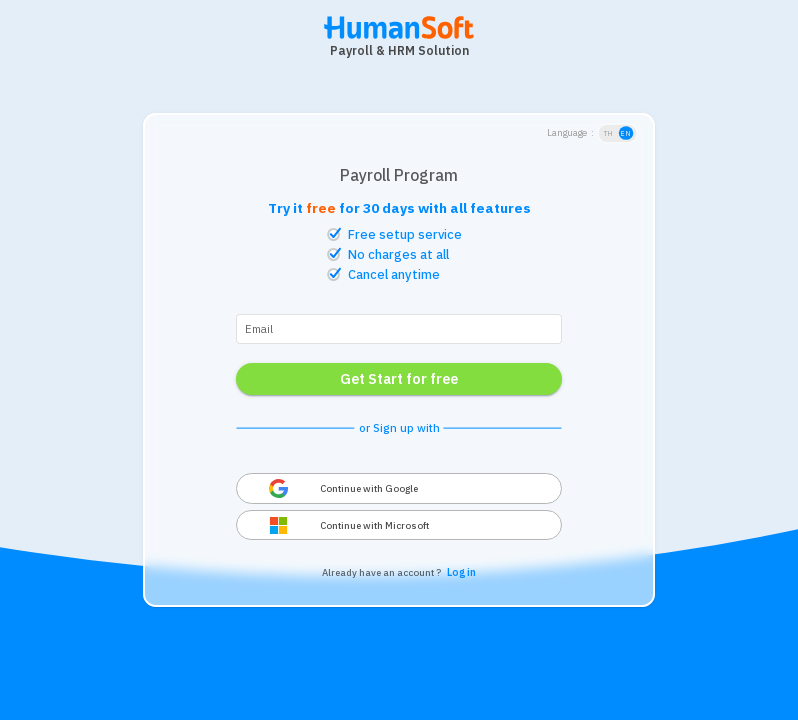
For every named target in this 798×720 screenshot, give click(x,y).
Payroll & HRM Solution (399, 50)
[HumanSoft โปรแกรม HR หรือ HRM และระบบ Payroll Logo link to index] (399, 37)
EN (626, 133)
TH (608, 133)
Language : (570, 133)
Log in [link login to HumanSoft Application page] (461, 572)
